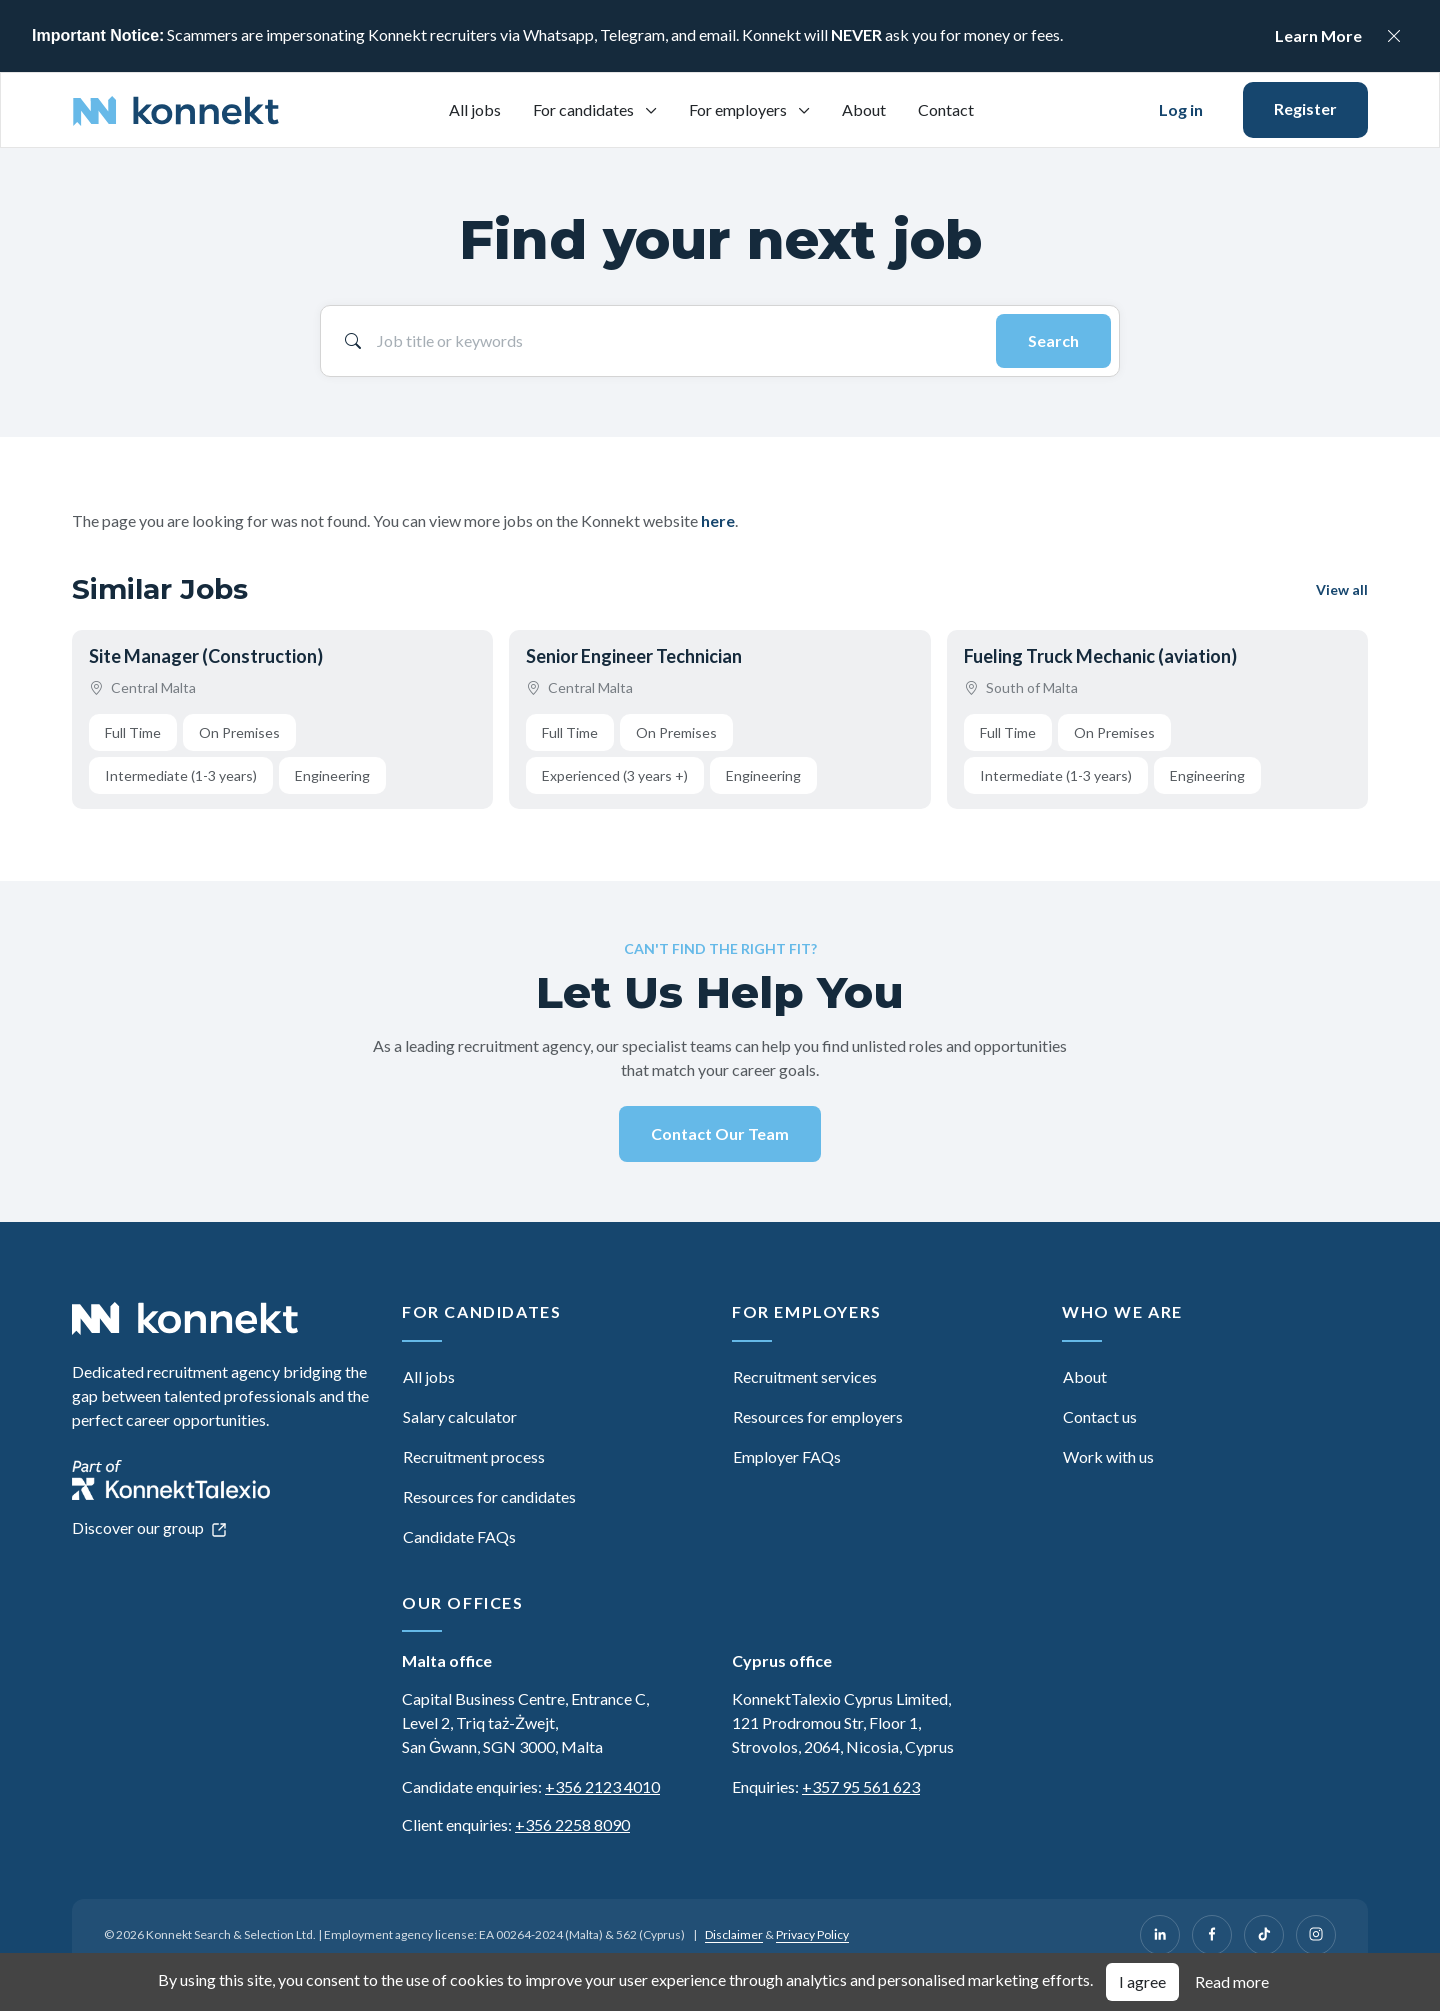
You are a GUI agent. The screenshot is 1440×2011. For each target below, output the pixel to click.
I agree (1142, 1981)
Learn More (1318, 35)
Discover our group (149, 1527)
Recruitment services (805, 1376)
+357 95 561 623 (861, 1786)
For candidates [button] (585, 109)
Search (1053, 340)
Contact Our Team (720, 1133)
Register (1305, 108)
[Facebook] (1212, 1935)
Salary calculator (460, 1416)
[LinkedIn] (1160, 1935)
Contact (946, 109)
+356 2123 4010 (602, 1786)
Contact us (1100, 1416)
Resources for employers (818, 1416)
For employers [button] (739, 109)
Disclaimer (734, 1934)
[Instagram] (1316, 1935)
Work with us (1108, 1456)
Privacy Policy (812, 1934)
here (718, 520)
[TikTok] (1264, 1935)
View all (1342, 589)
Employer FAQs (787, 1456)
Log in (1181, 109)
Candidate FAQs (459, 1536)
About (864, 109)
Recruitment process (474, 1456)
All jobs (475, 109)
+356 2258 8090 (572, 1824)
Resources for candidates (489, 1496)
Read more (1232, 1981)
